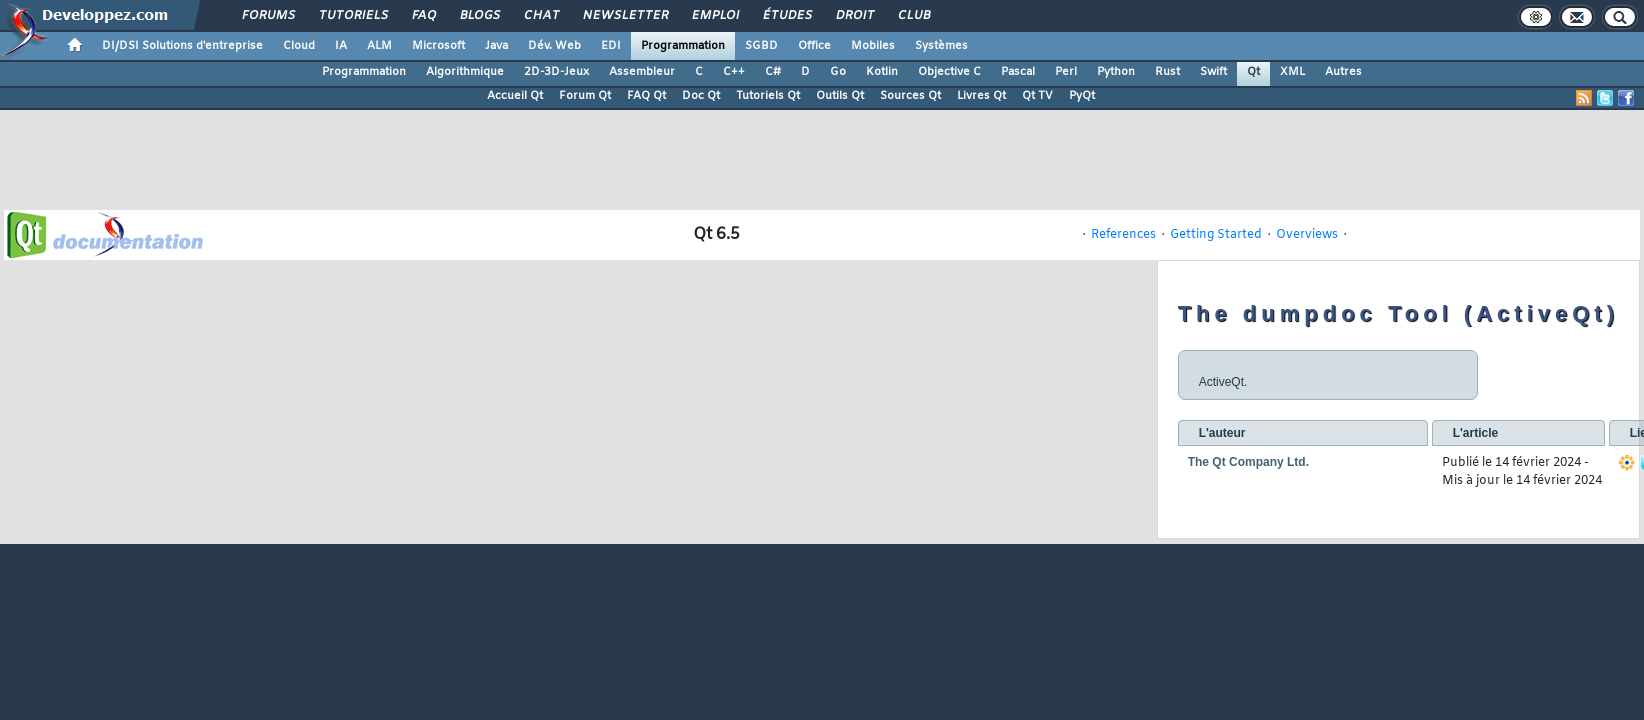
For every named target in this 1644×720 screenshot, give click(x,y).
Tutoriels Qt (768, 96)
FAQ (423, 16)
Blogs (479, 16)
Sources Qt (910, 96)
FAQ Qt (646, 96)
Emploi (714, 16)
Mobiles (873, 46)
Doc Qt (701, 96)
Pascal (1018, 72)
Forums (267, 16)
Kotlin (882, 72)
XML (1292, 72)
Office (814, 46)
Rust (1167, 72)
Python (1116, 72)
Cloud (299, 46)
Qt (1253, 72)
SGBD (761, 46)
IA (341, 46)
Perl (1066, 72)
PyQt (1082, 96)
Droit (854, 16)
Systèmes (941, 46)
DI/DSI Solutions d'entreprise (182, 46)
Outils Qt (840, 96)
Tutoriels (352, 16)
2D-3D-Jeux (556, 72)
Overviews (1307, 235)
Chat (540, 16)
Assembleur (642, 72)
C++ (734, 72)
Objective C (949, 72)
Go (838, 72)
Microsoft (438, 46)
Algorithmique (465, 72)
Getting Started (1216, 235)
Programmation (683, 46)
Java (496, 46)
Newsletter (624, 16)
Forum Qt (585, 96)
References (1123, 235)
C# (773, 72)
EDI (611, 46)
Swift (1213, 72)
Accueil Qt (515, 96)
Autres (1343, 72)
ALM (379, 46)
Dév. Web (554, 46)
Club (913, 16)
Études (786, 16)
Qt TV (1037, 96)
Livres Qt (981, 96)
